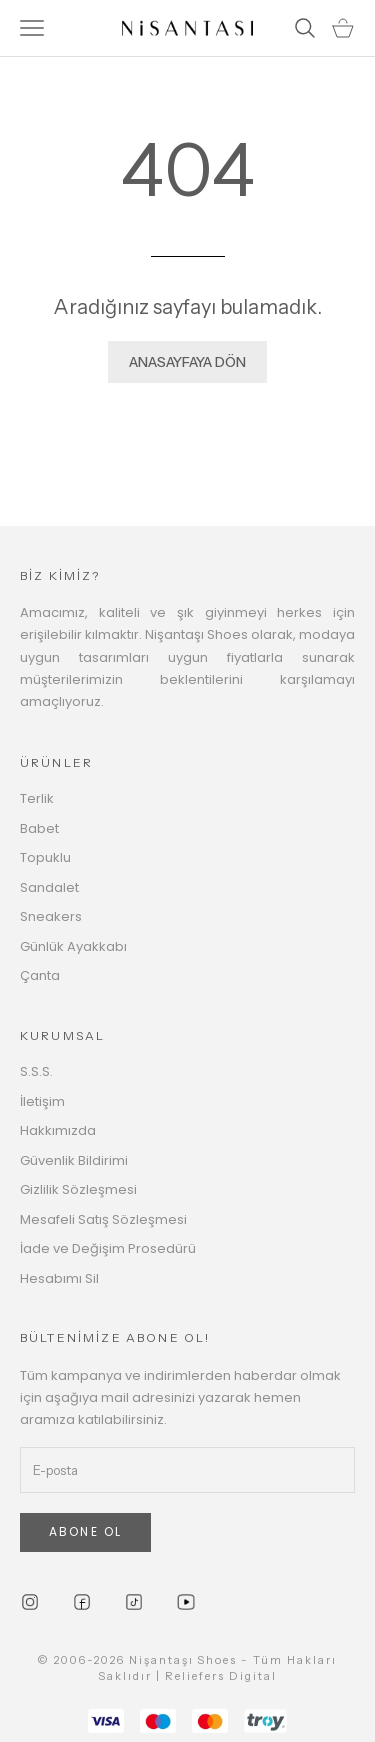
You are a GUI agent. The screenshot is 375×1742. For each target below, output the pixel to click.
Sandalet (49, 887)
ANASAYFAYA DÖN (187, 362)
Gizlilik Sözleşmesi (78, 1189)
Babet (39, 828)
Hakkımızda (58, 1130)
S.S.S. (36, 1071)
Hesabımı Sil (59, 1278)
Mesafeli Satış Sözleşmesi (103, 1219)
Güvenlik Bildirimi (74, 1160)
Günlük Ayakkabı (73, 946)
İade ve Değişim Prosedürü (108, 1248)
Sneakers (51, 916)
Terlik (37, 798)
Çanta (40, 975)
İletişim (42, 1101)
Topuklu (45, 857)
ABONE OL (85, 1531)
